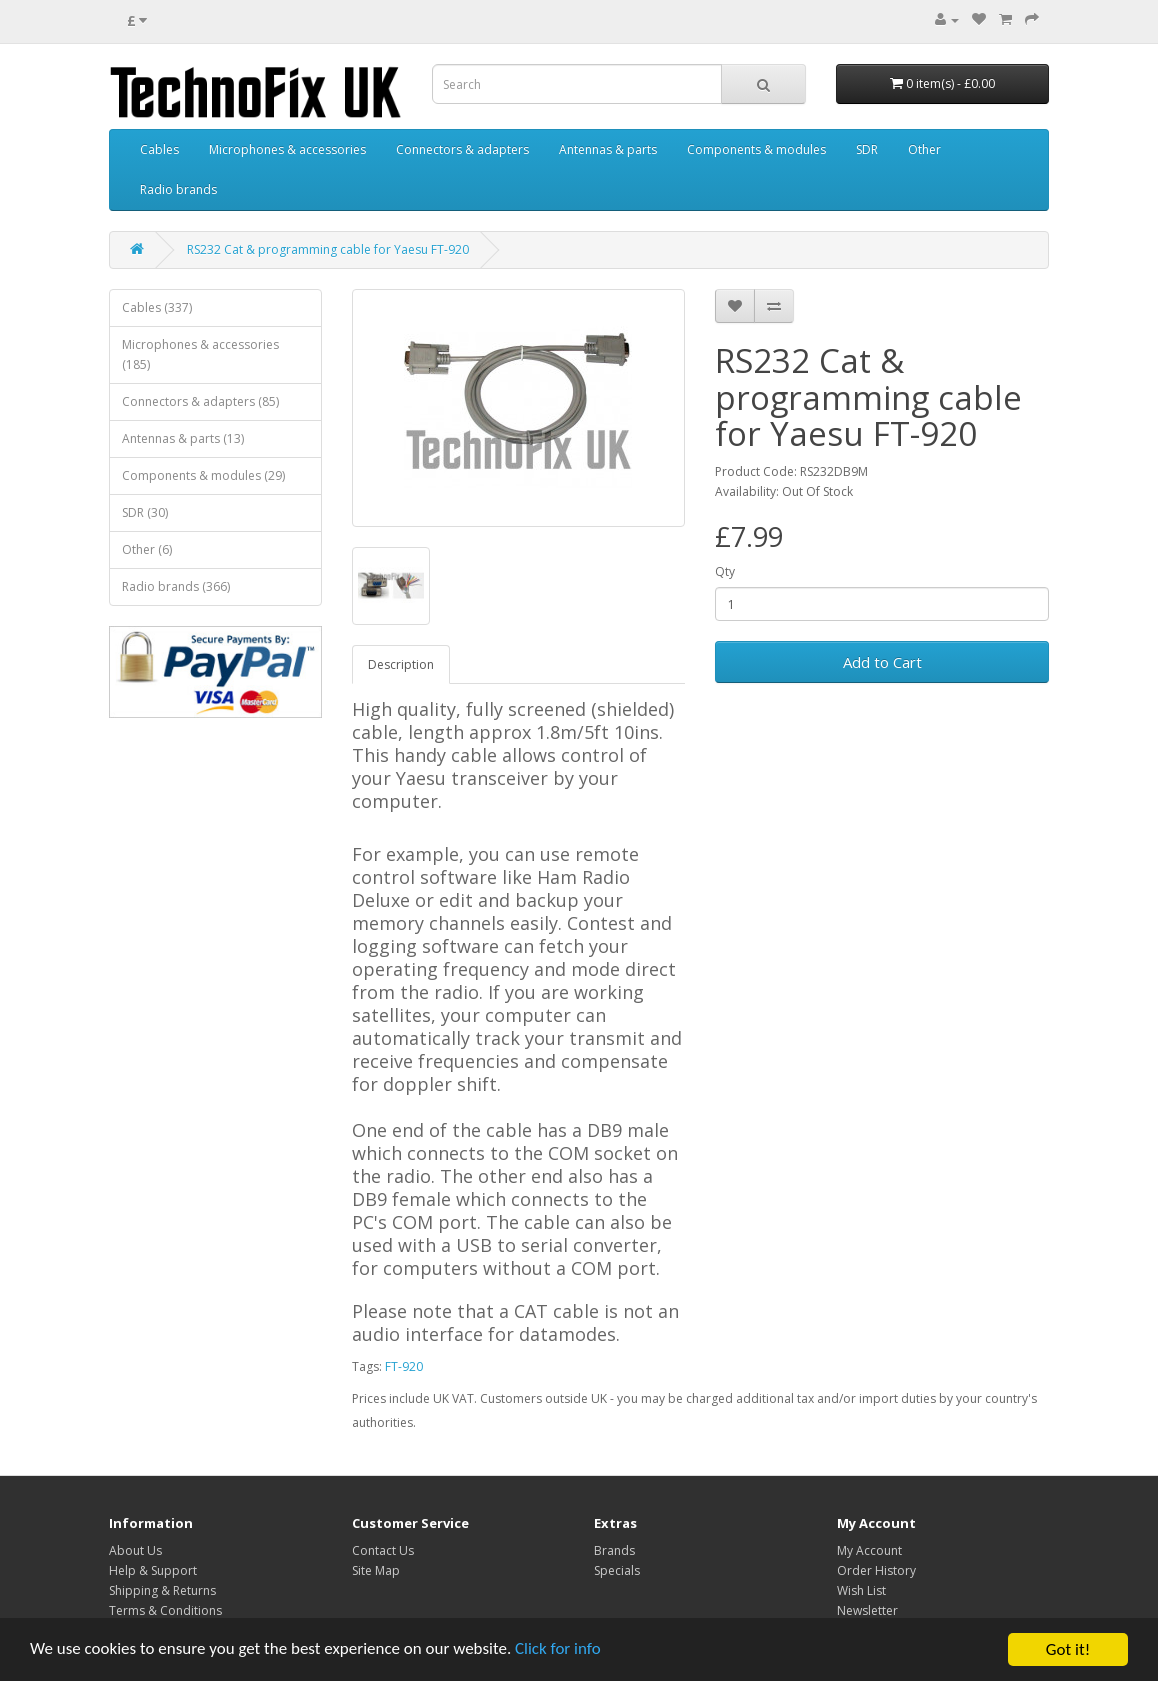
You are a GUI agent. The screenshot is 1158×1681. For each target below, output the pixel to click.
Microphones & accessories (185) (200, 354)
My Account (869, 1550)
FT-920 (404, 1366)
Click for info (559, 1656)
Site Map (376, 1570)
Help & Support (153, 1570)
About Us (135, 1550)
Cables (159, 149)
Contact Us (383, 1550)
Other (924, 149)
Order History (876, 1570)
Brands (614, 1550)
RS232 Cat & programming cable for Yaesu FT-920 (328, 249)
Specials (617, 1570)
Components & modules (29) (203, 475)
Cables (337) (157, 307)
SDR (867, 149)
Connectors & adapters (462, 149)
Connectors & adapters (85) (200, 401)
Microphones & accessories (287, 149)
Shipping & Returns (162, 1590)
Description (401, 664)
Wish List (861, 1590)
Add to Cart (882, 662)
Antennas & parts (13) (183, 438)
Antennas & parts (608, 149)
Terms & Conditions (165, 1610)
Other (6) (147, 549)
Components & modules (756, 149)
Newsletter (867, 1610)
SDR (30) (145, 512)
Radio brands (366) (176, 586)
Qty (725, 571)
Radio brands (178, 189)
